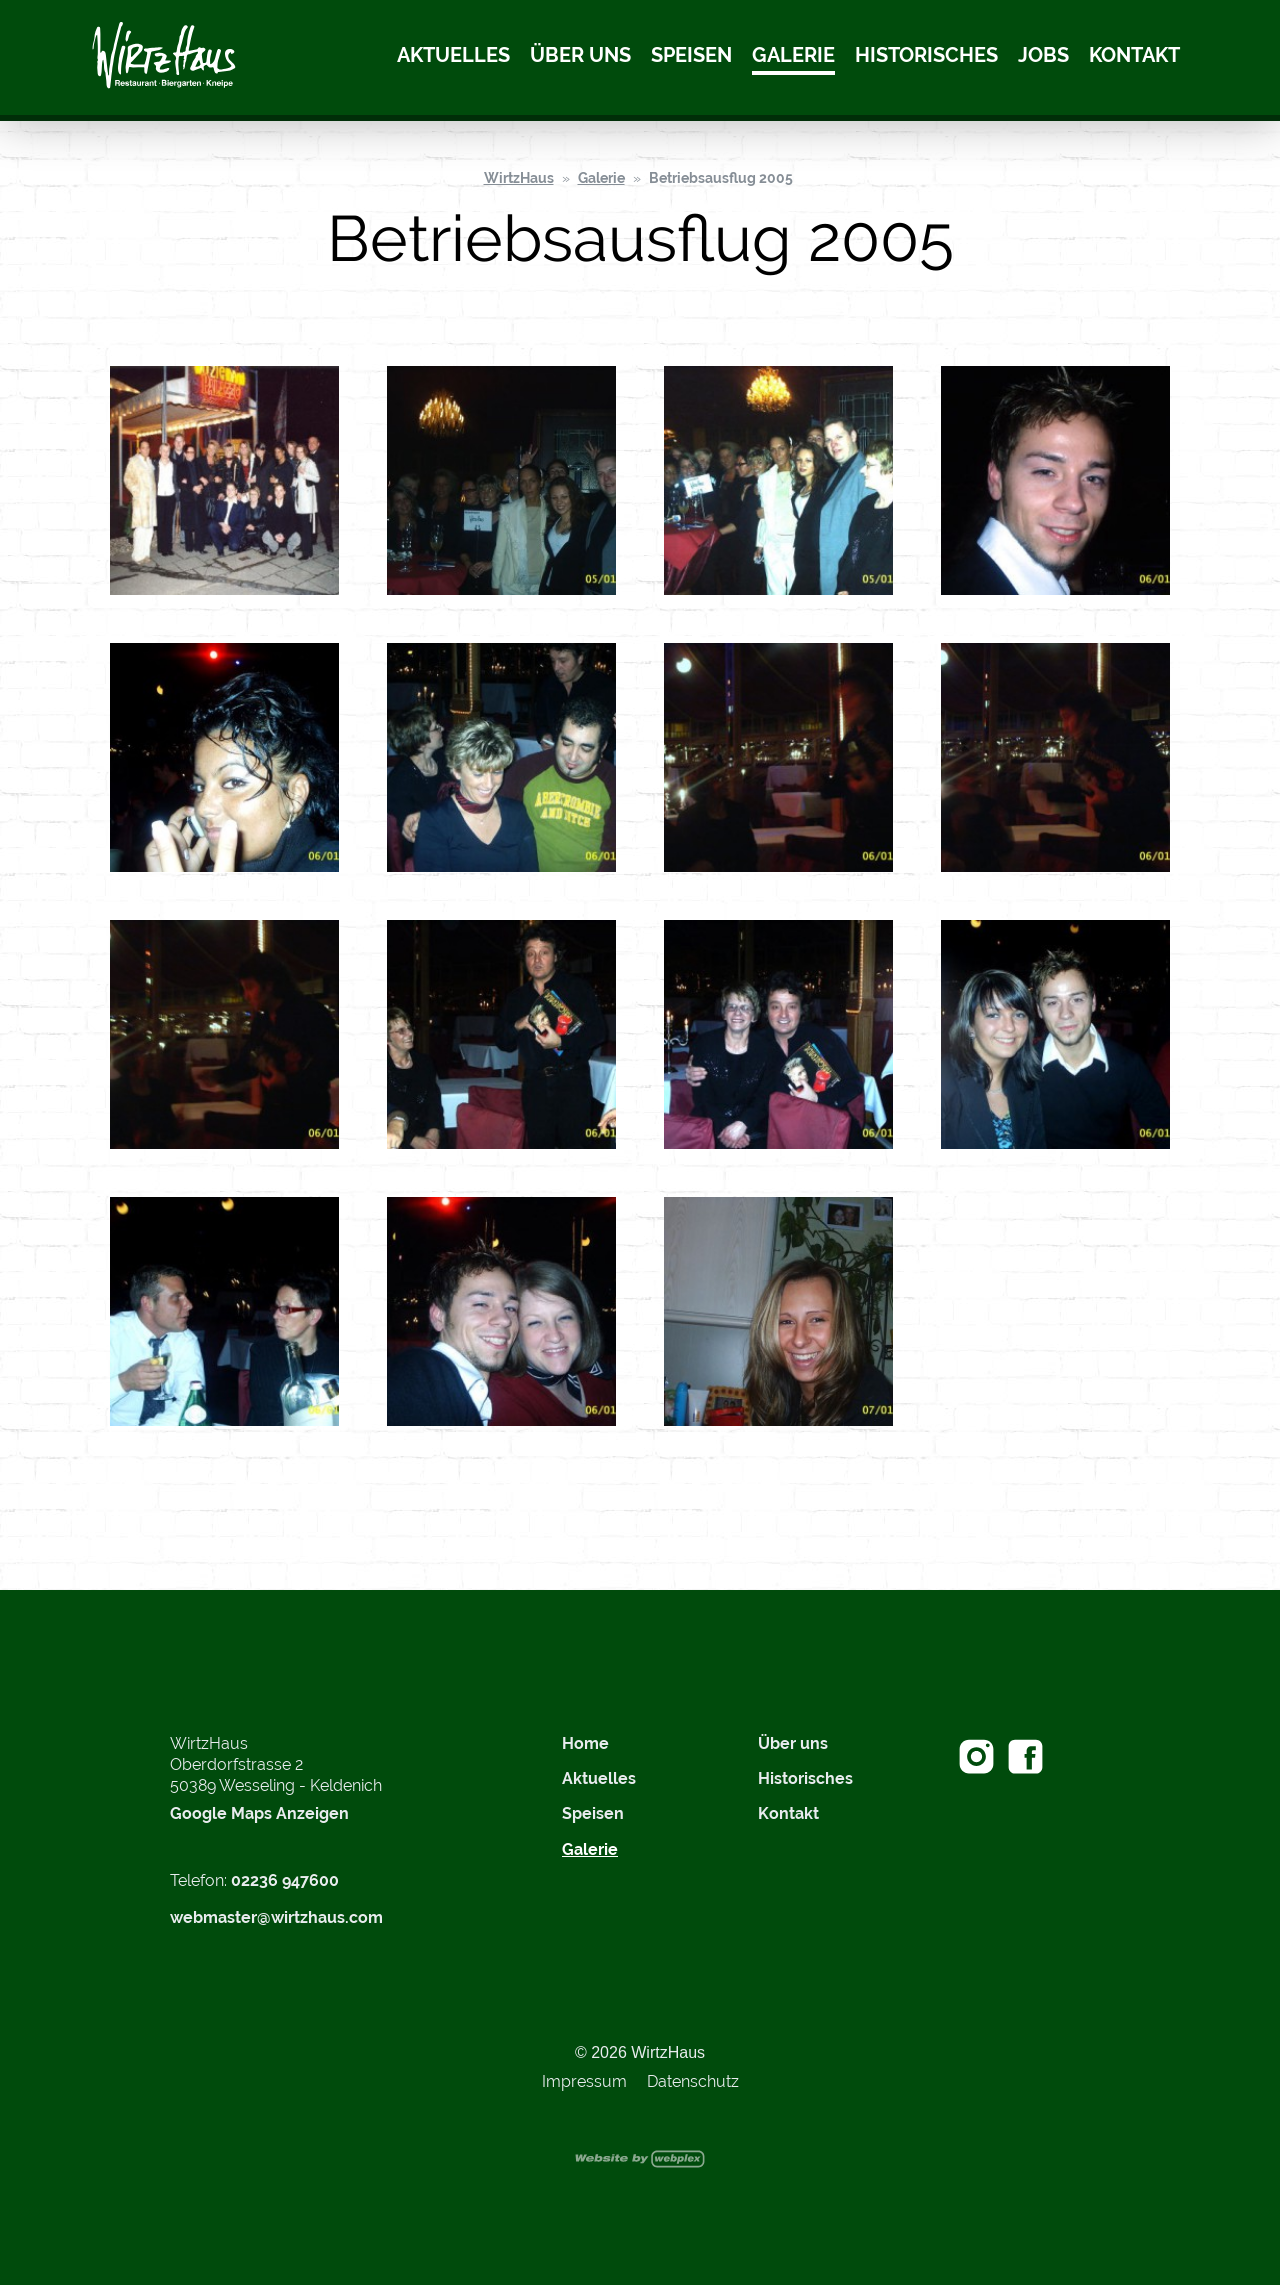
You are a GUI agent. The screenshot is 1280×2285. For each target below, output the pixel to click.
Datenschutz (693, 2081)
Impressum (584, 2081)
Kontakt (1134, 55)
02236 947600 (285, 1880)
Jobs (1043, 55)
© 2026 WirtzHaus (640, 2052)
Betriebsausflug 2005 (721, 178)
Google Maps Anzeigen (259, 1813)
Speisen (691, 55)
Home (585, 1743)
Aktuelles (453, 55)
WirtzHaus (519, 178)
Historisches (926, 55)
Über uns (580, 55)
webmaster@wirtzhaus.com (276, 1917)
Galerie (793, 55)
